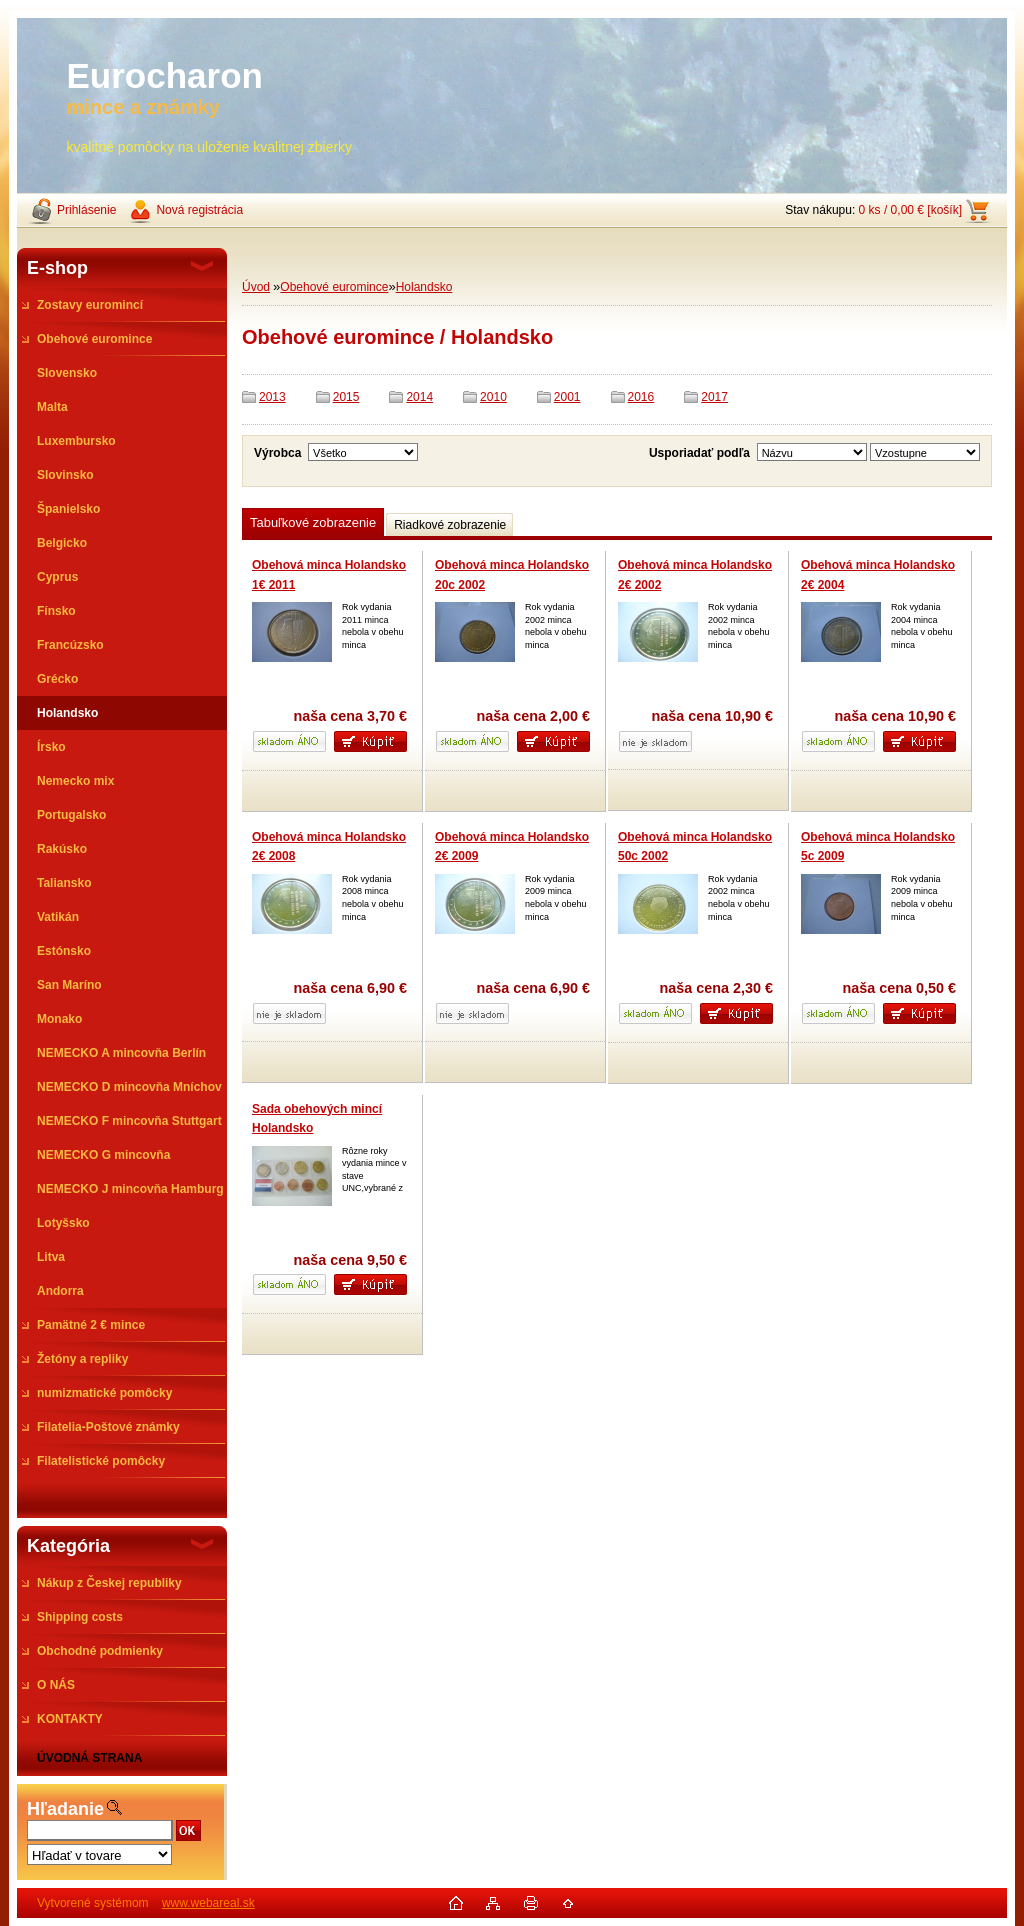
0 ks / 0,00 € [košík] (910, 210)
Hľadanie (65, 1809)
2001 (567, 397)
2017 (714, 397)
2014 (419, 397)
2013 (272, 397)
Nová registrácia (199, 210)
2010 (493, 397)
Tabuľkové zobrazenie (313, 522)
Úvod (256, 287)
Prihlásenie (86, 210)
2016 (641, 397)
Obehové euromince (334, 287)
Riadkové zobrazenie (450, 525)
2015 (346, 397)
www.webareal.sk (208, 1903)
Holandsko (424, 287)
